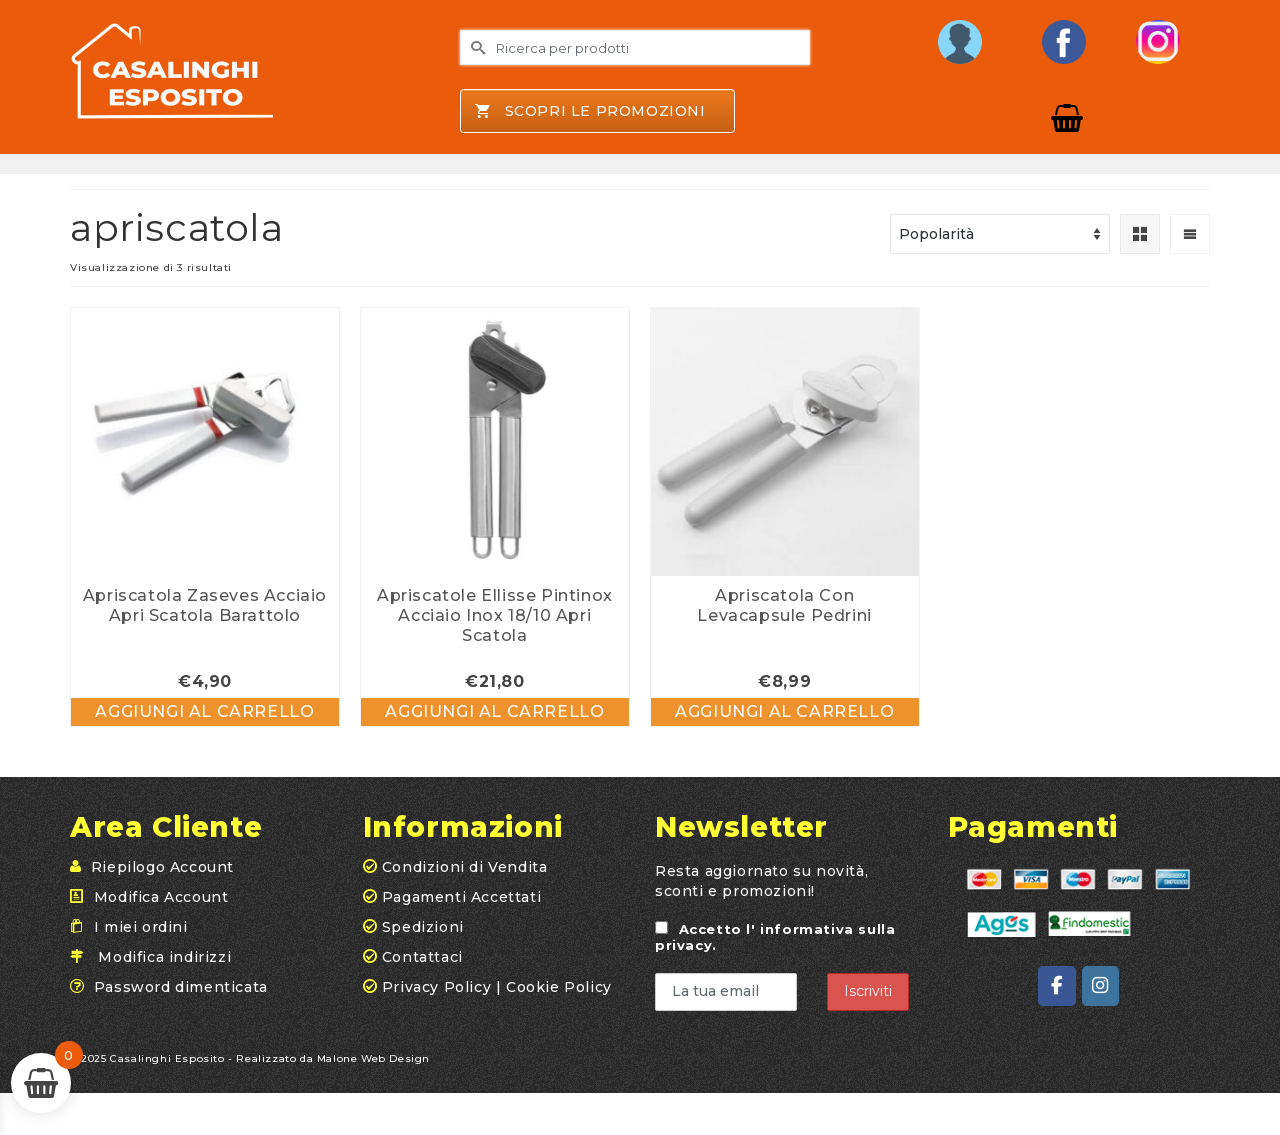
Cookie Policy (559, 987)
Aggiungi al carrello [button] (204, 711)
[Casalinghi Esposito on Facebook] (1056, 986)
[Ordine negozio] (1000, 234)
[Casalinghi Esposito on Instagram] (1100, 986)
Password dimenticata (181, 987)
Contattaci (413, 957)
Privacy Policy (436, 987)
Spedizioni (413, 927)
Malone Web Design (373, 1058)
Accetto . (775, 937)
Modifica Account (161, 897)
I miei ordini (141, 927)
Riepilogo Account (162, 867)
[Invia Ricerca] (475, 47)
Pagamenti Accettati (452, 897)
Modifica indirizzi (164, 957)
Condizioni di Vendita (455, 867)
